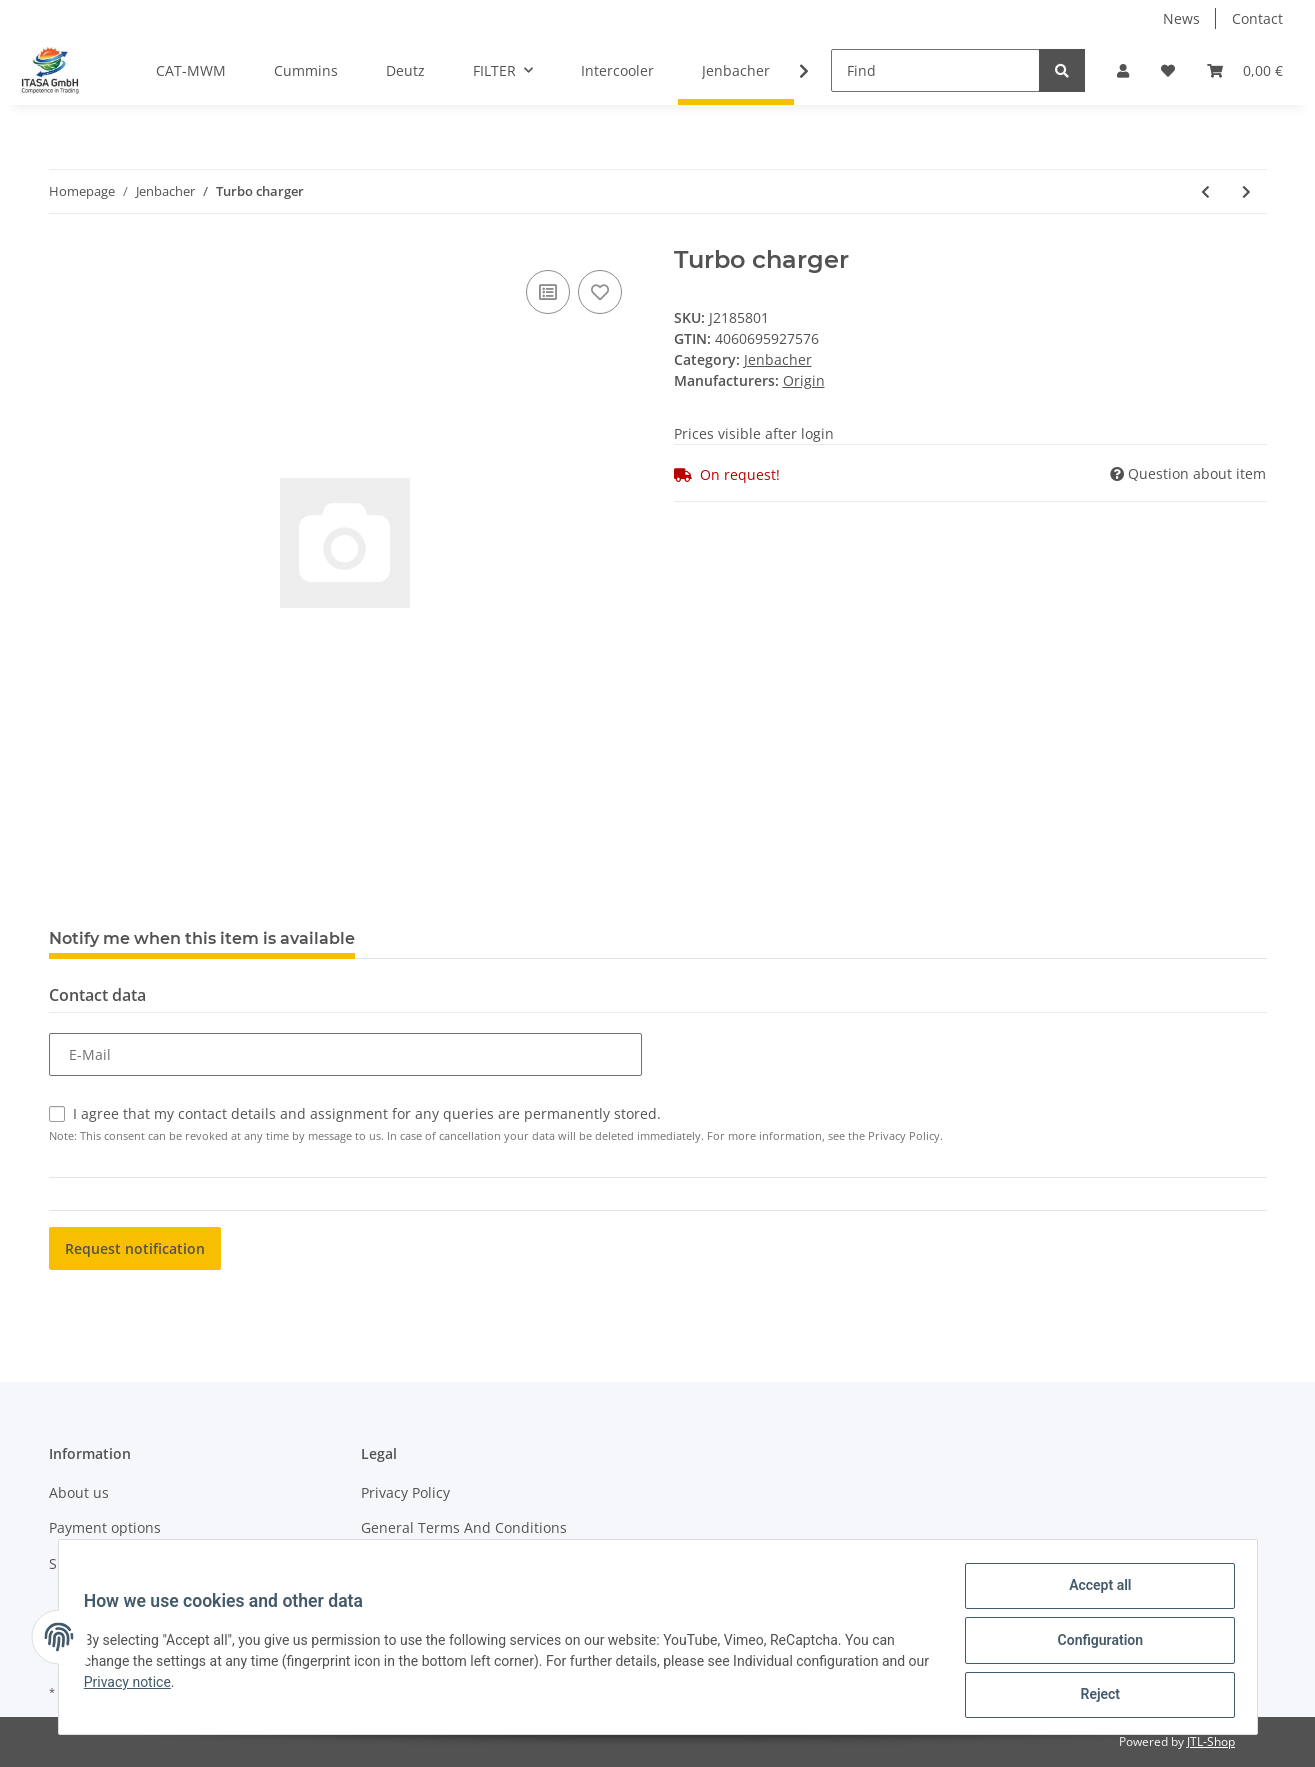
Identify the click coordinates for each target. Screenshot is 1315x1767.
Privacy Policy (405, 1492)
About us (79, 1492)
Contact (1257, 18)
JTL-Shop (1211, 1741)
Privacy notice (157, 1686)
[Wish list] (1168, 70)
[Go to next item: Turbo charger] (1246, 191)
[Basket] (1245, 70)
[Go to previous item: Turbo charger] (1205, 191)
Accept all (1093, 1592)
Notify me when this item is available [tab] (202, 938)
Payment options (105, 1527)
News (1181, 18)
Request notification (135, 1248)
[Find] (935, 70)
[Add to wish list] (600, 292)
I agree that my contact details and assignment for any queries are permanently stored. (367, 1113)
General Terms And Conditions (464, 1527)
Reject (1094, 1696)
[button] (1123, 70)
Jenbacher (778, 359)
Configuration (1093, 1644)
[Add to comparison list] (548, 292)
